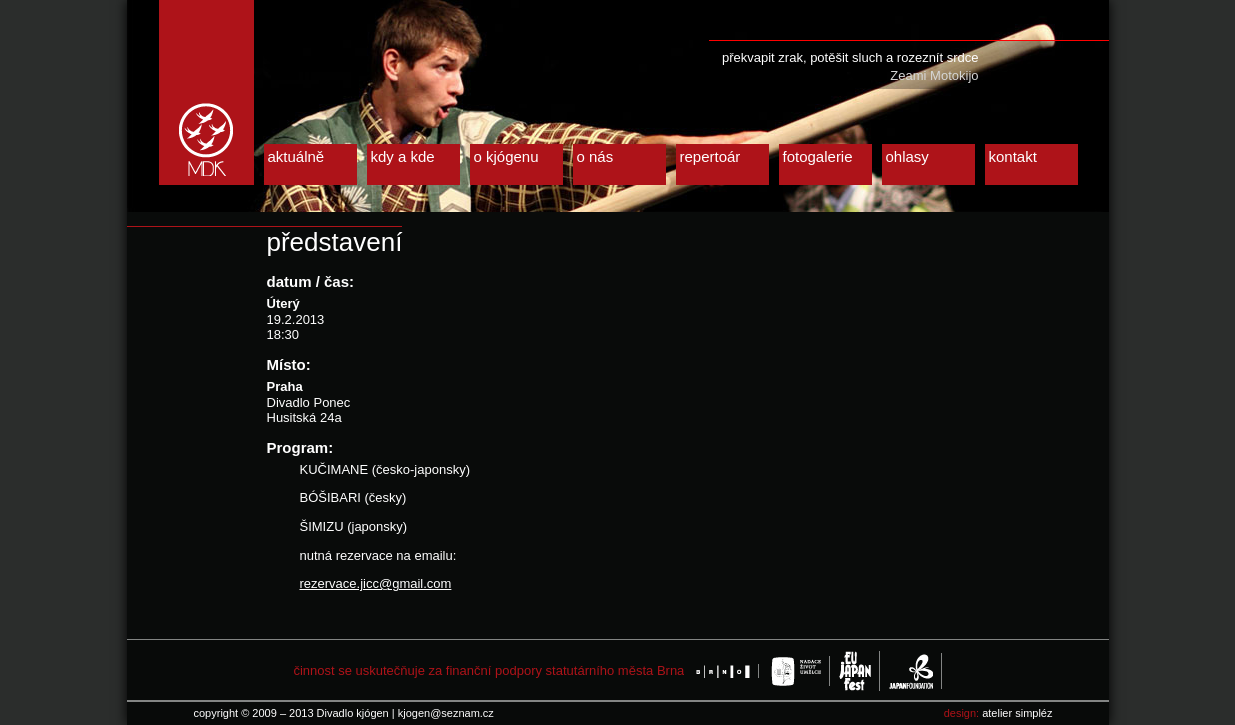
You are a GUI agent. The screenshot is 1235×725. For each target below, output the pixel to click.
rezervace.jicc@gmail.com (376, 583)
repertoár (710, 156)
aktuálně (296, 156)
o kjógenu (506, 156)
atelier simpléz (1017, 713)
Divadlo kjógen (206, 92)
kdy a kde (403, 156)
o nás (595, 156)
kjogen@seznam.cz (446, 713)
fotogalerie (818, 156)
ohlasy (907, 156)
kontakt (1013, 156)
